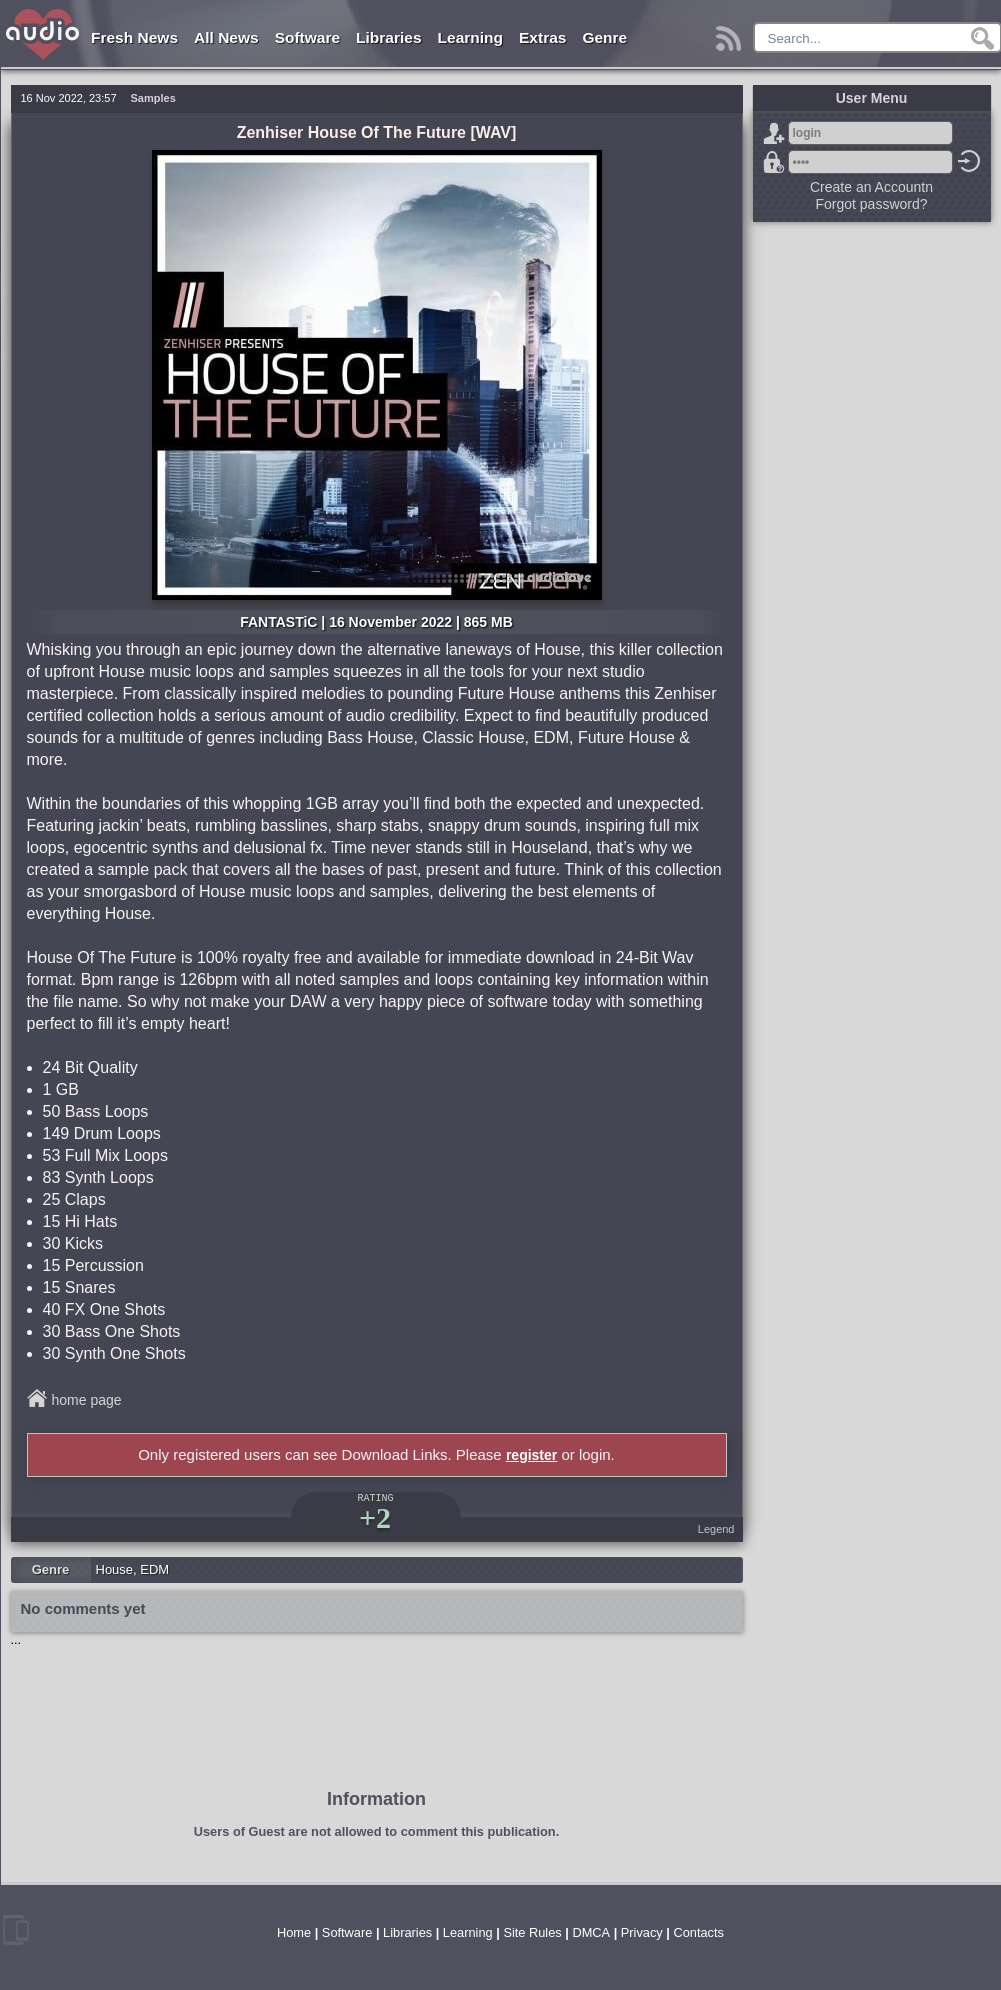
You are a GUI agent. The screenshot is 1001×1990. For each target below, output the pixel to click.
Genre (604, 37)
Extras (542, 37)
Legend (716, 1529)
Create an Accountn (871, 187)
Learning (470, 37)
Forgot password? (774, 162)
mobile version (16, 1930)
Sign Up (774, 133)
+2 (375, 1517)
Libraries (388, 37)
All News (226, 37)
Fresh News (134, 37)
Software (307, 37)
